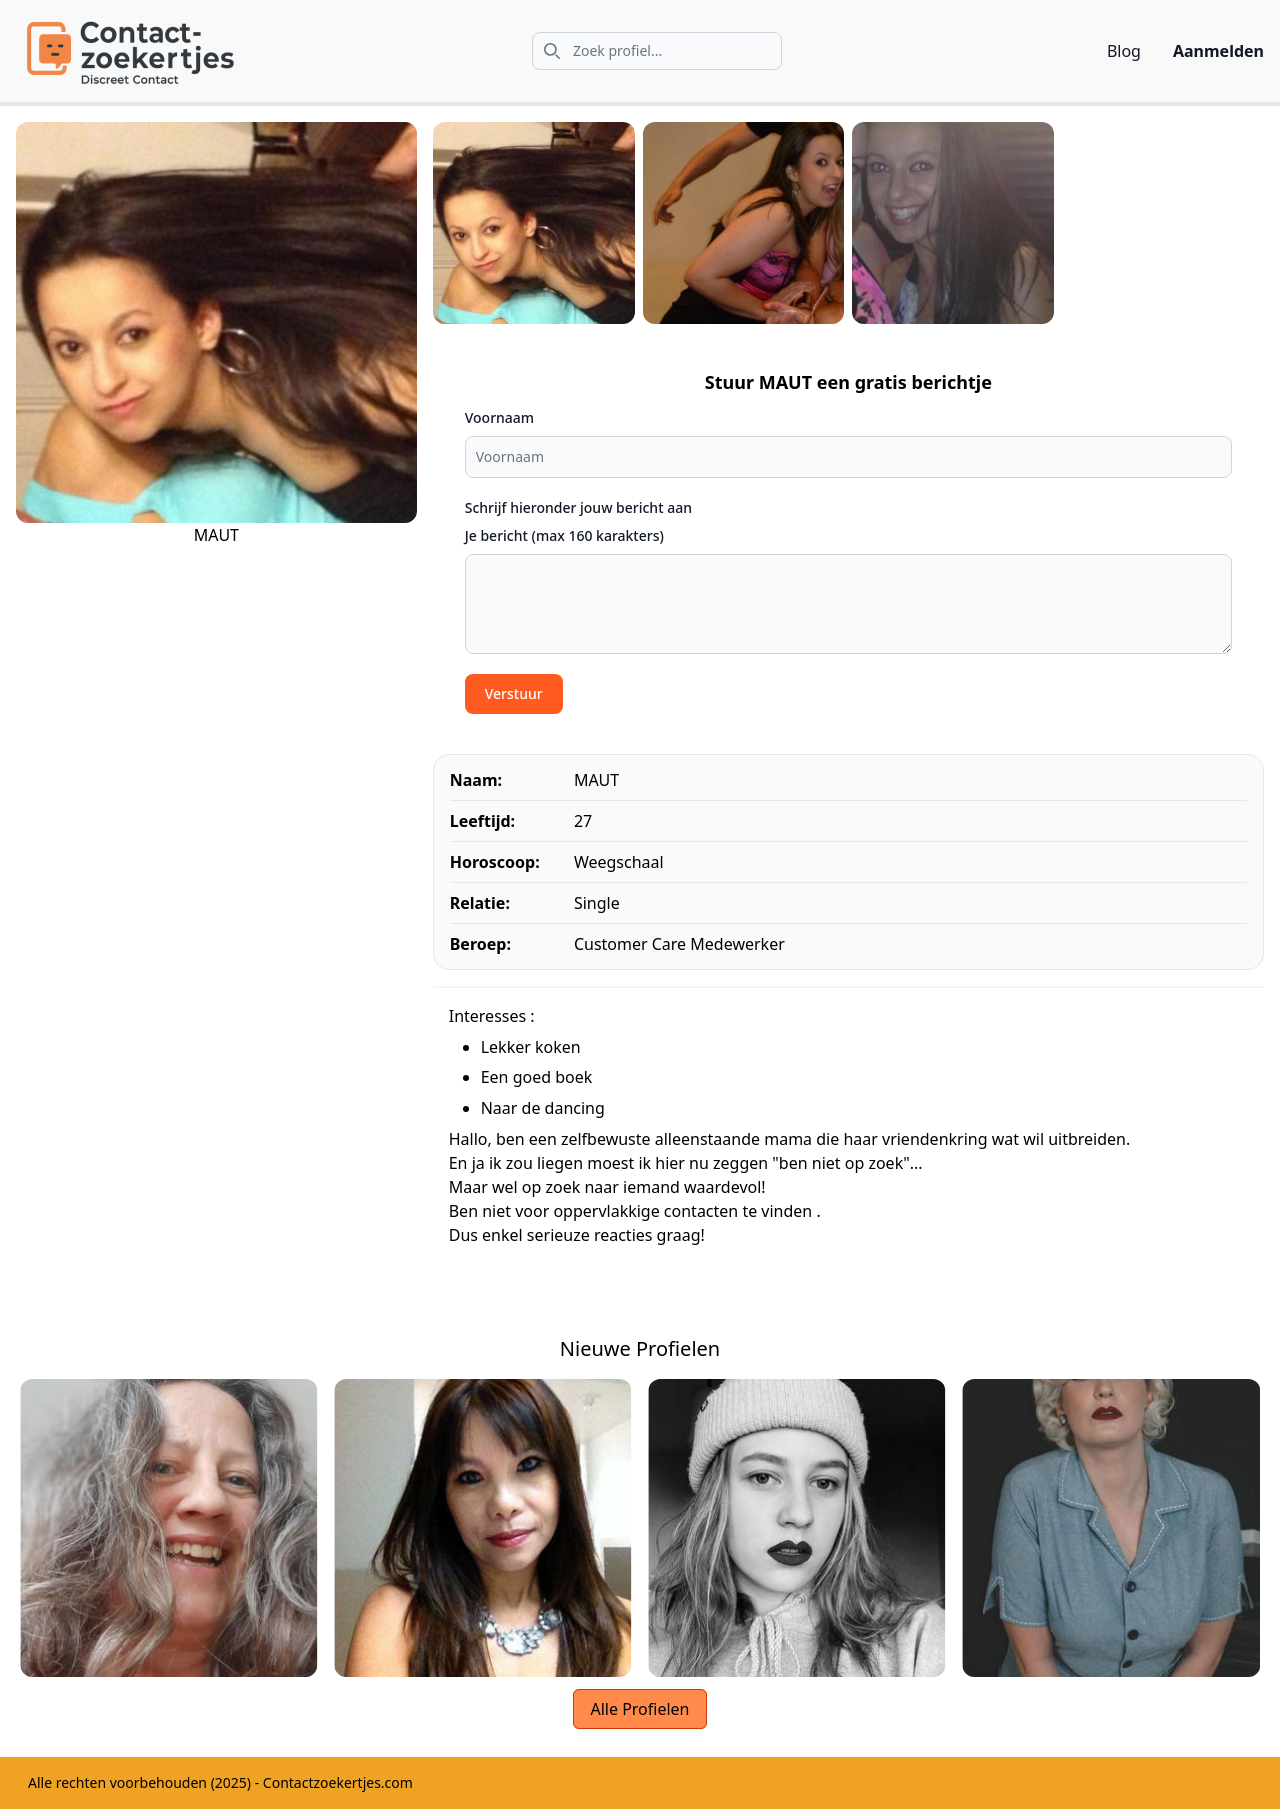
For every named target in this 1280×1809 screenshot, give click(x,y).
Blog (1124, 51)
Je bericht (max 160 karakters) (564, 535)
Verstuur (514, 693)
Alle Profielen (639, 1709)
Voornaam (499, 417)
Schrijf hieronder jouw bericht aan (578, 507)
